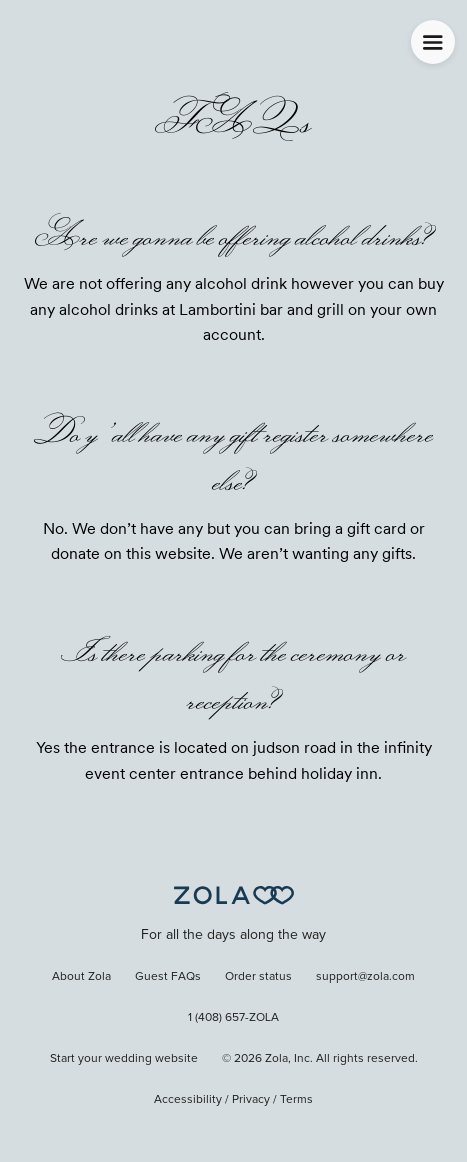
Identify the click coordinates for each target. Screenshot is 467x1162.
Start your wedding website (124, 1059)
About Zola (81, 977)
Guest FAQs (168, 977)
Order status (258, 977)
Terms (296, 1100)
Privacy (251, 1100)
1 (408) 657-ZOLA (233, 1018)
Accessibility (188, 1100)
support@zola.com (365, 977)
